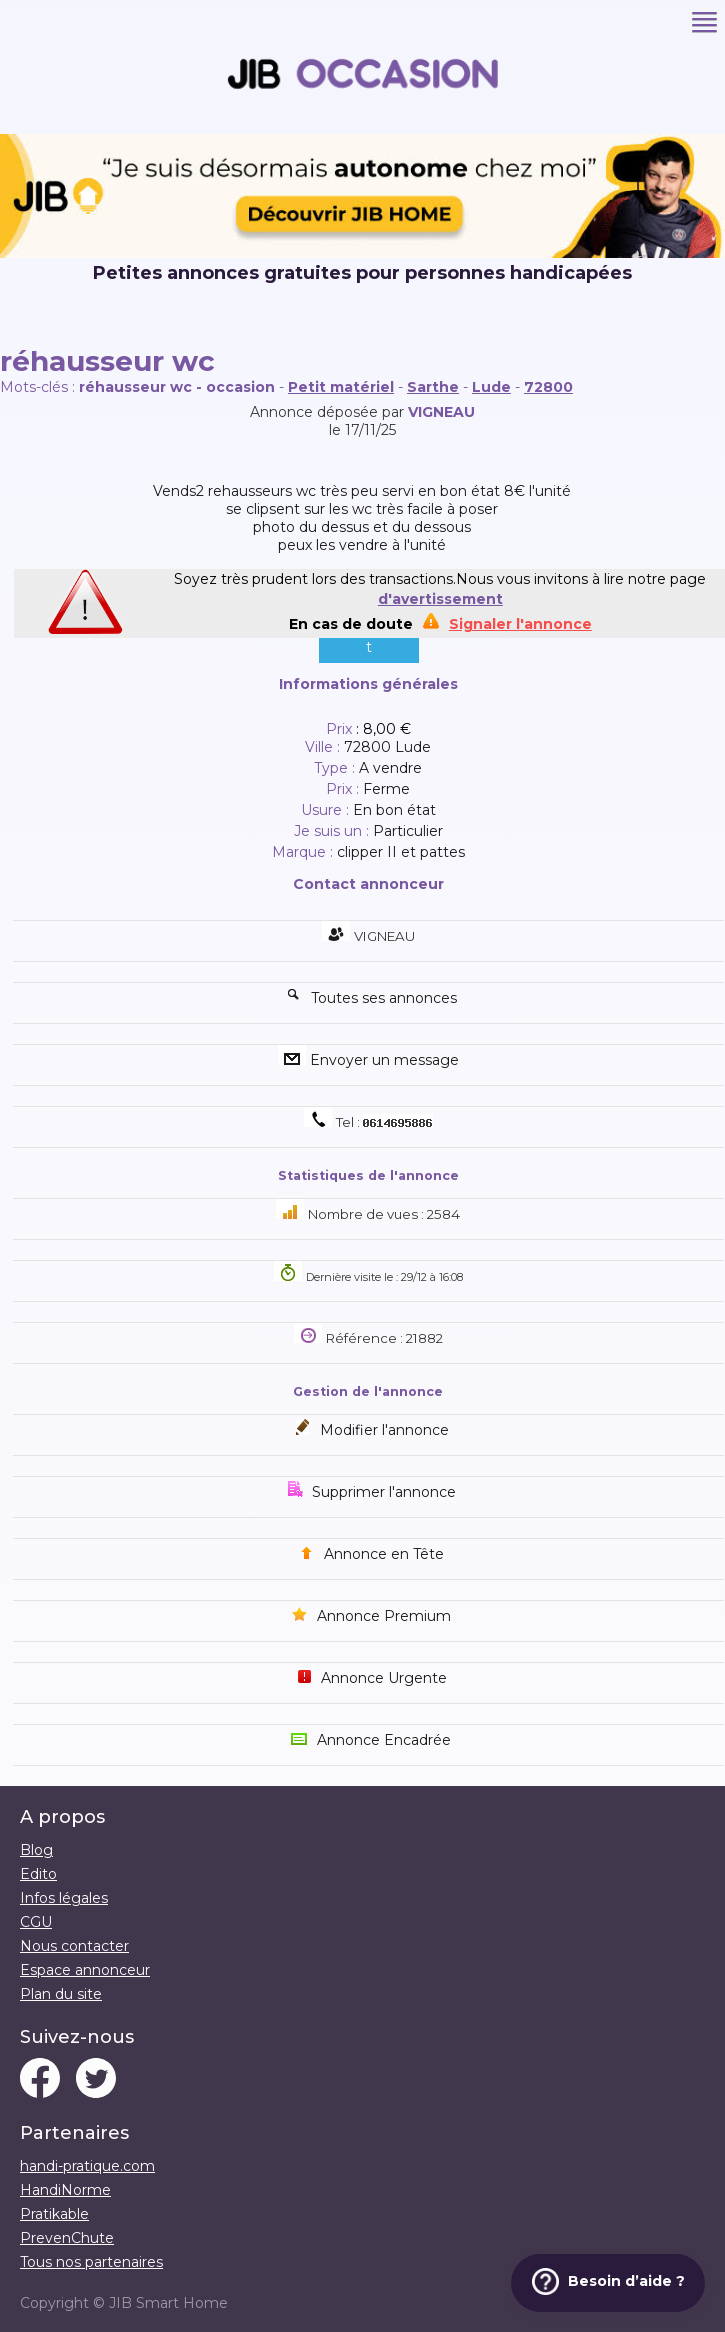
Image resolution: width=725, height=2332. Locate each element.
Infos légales (64, 1898)
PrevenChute (67, 2238)
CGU (36, 1922)
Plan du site (61, 1994)
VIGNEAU (441, 412)
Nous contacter (74, 1946)
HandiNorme (65, 2190)
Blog (36, 1850)
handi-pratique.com (87, 2166)
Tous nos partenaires (91, 2262)
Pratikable (54, 2214)
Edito (38, 1874)
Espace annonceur (85, 1970)
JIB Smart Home (168, 2303)
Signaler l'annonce (520, 624)
